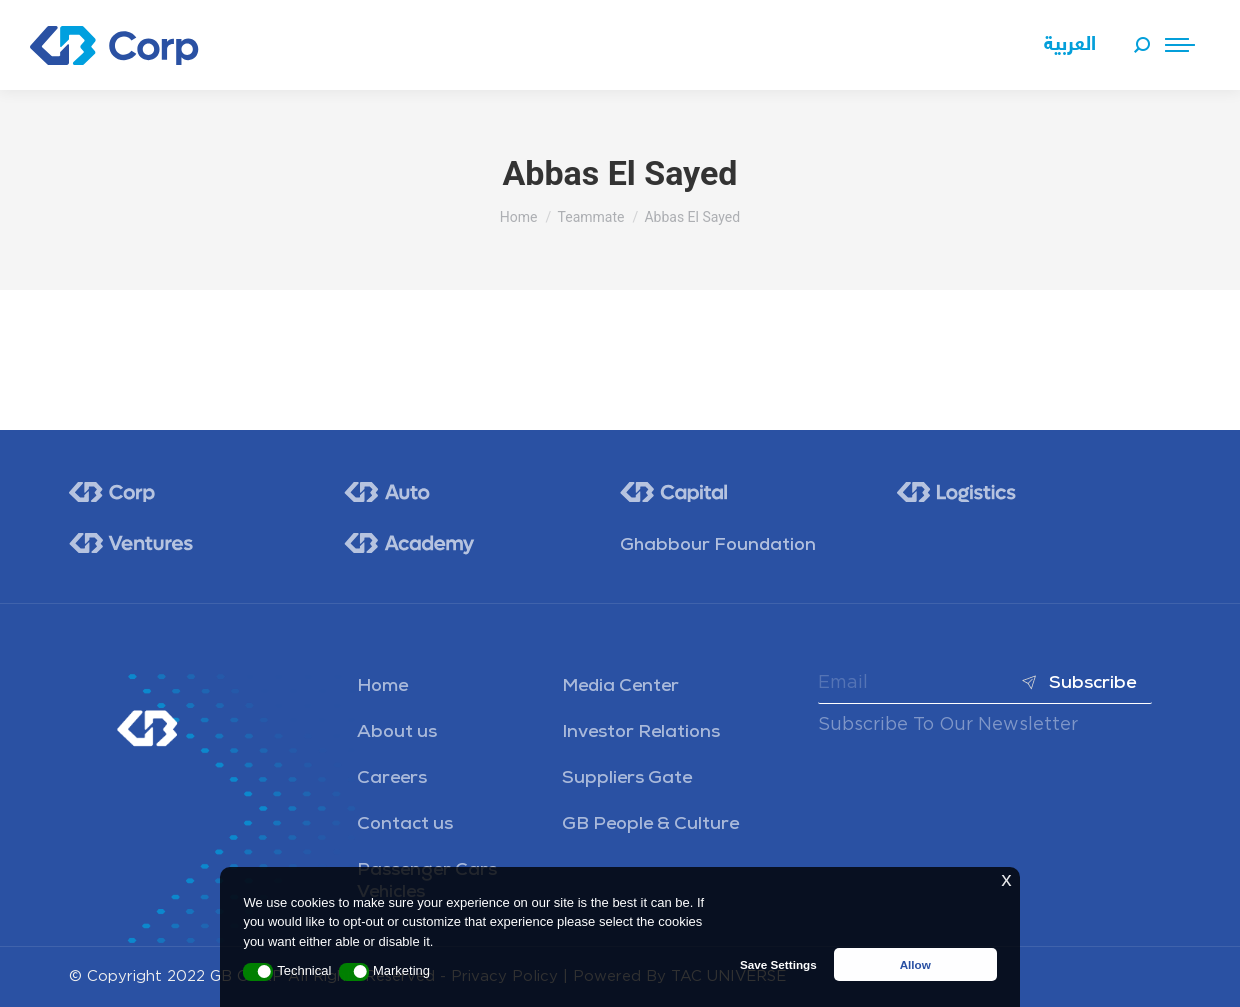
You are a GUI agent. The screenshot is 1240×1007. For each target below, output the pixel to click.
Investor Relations (641, 733)
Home (382, 687)
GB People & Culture (650, 825)
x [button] (1006, 879)
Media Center (620, 687)
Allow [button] (915, 964)
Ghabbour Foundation (718, 546)
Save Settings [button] (778, 964)
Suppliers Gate (627, 779)
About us (397, 733)
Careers (392, 779)
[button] (258, 972)
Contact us (405, 825)
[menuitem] (1070, 45)
